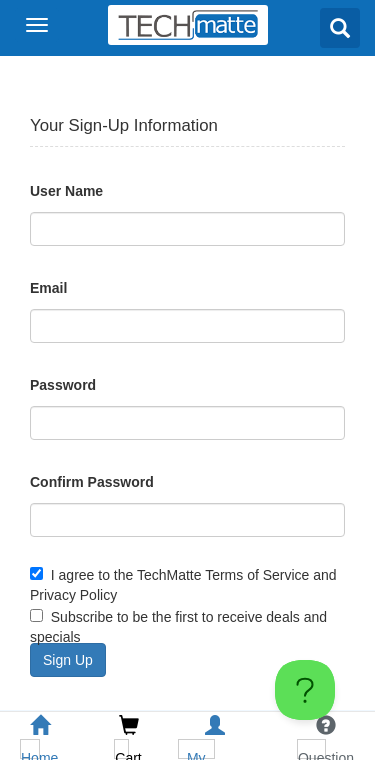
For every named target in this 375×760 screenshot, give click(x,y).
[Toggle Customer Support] (305, 690)
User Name (66, 191)
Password (63, 385)
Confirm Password (92, 482)
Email (48, 288)
